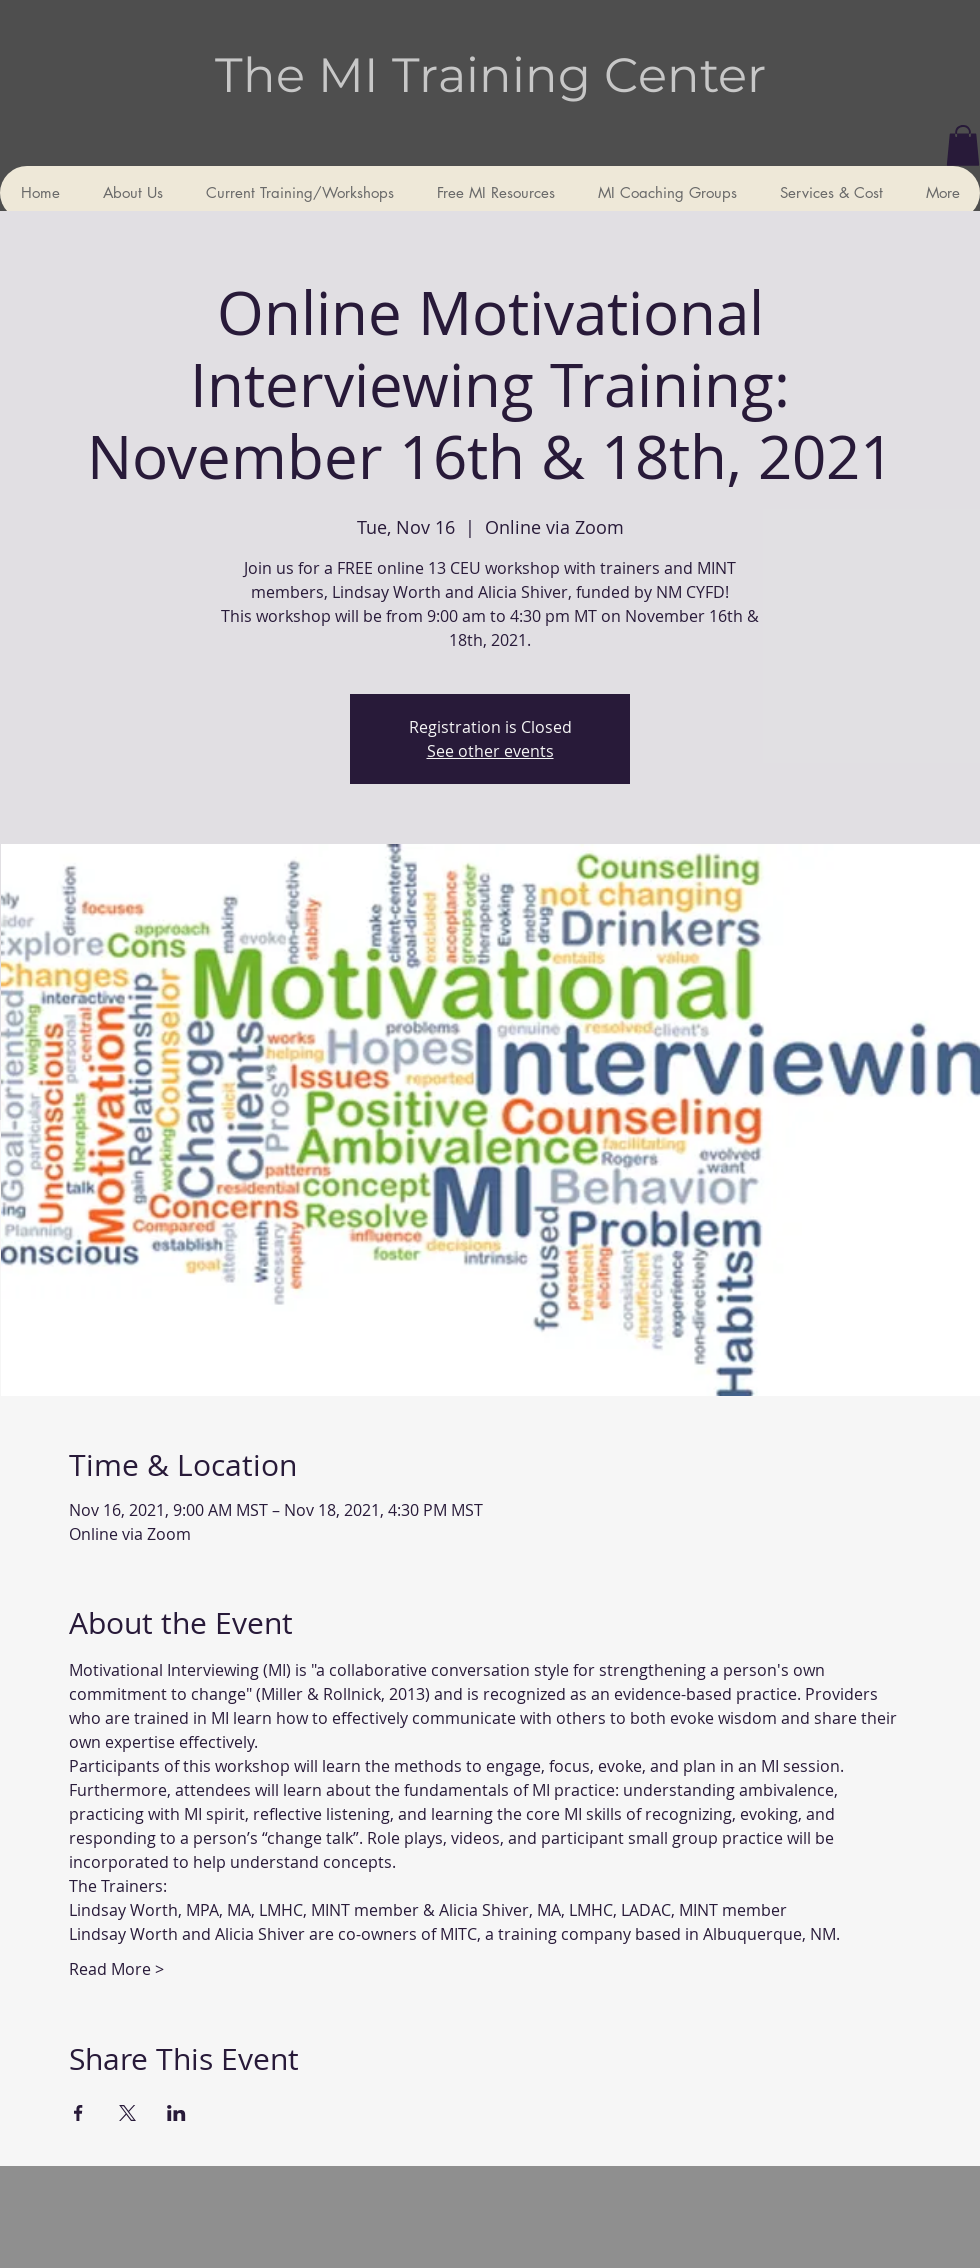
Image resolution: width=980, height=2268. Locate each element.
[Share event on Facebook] (78, 2113)
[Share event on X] (127, 2113)
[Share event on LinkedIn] (176, 2113)
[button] (963, 145)
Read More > (116, 1969)
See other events (490, 751)
